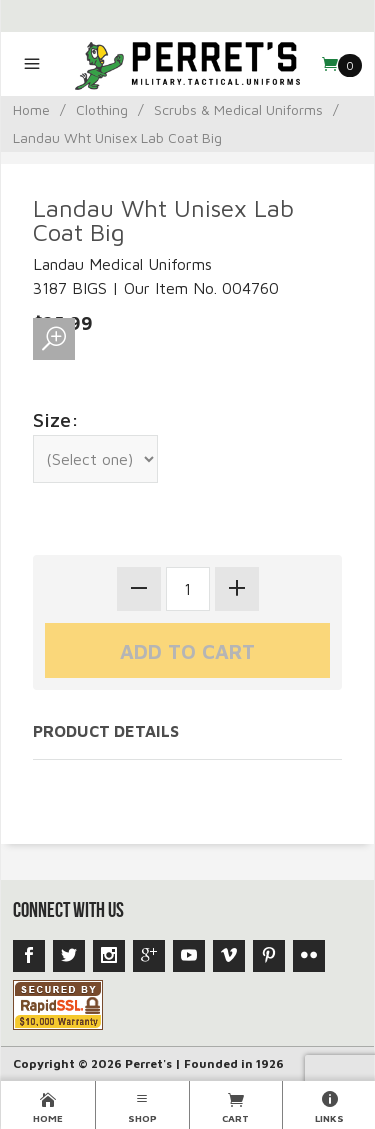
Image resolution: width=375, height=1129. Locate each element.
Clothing (102, 109)
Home (31, 109)
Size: (56, 419)
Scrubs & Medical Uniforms (238, 109)
